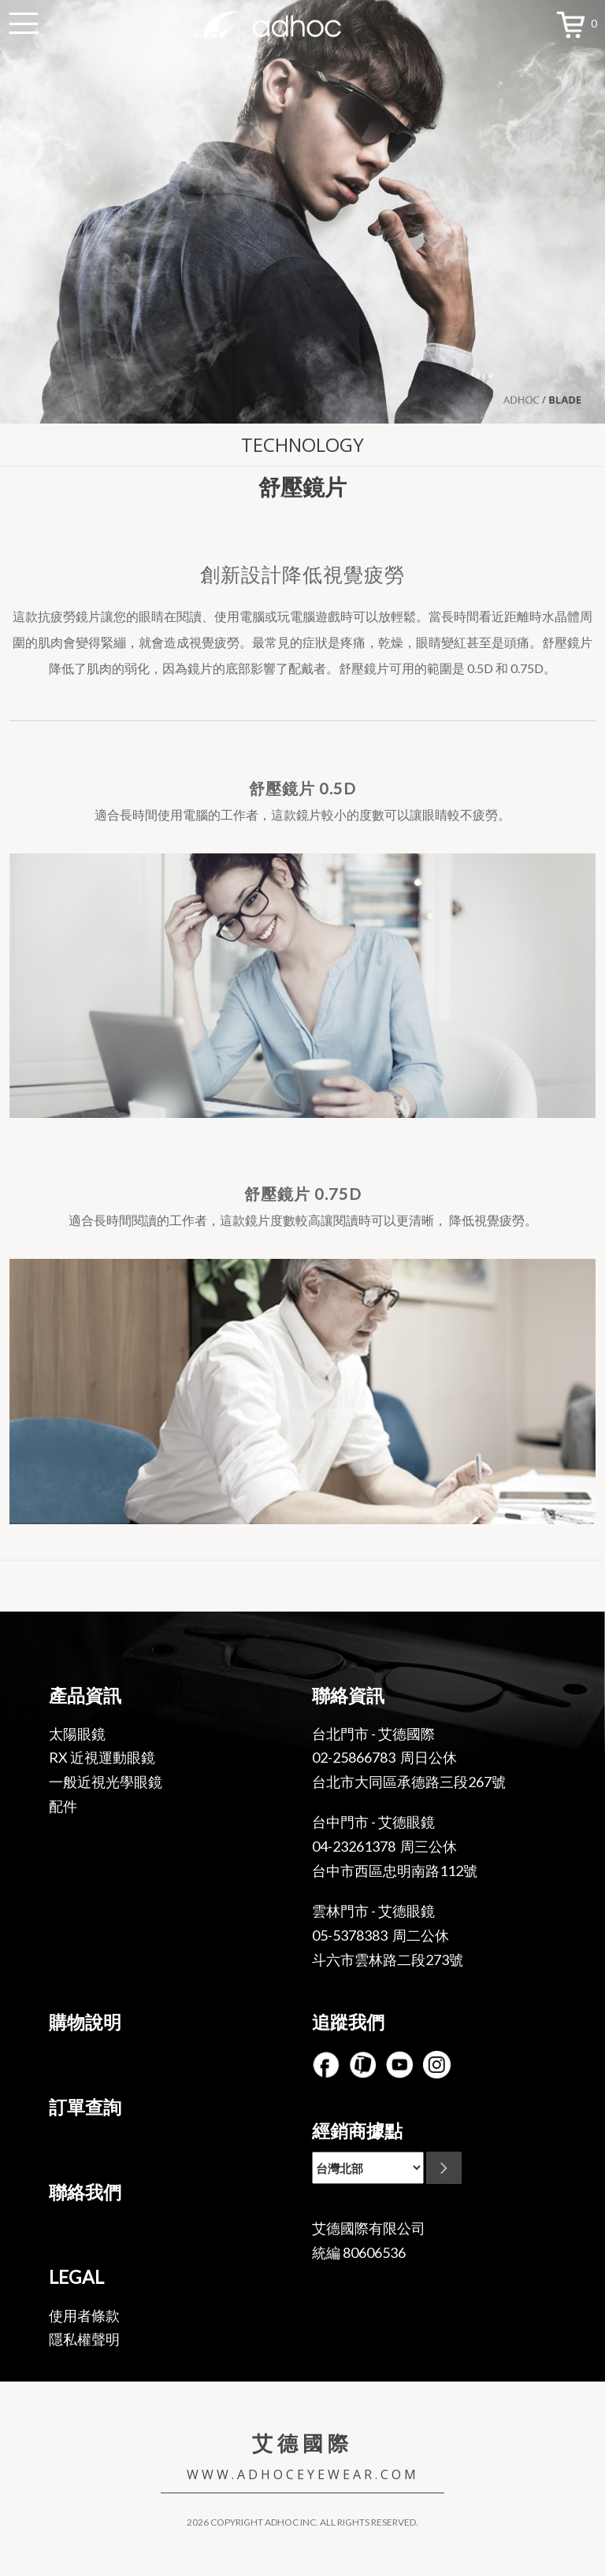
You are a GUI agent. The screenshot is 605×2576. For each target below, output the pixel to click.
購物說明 (85, 2022)
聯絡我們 (85, 2192)
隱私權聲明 (84, 2339)
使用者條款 (84, 2315)
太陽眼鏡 (77, 1733)
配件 (63, 1806)
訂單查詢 (85, 2107)
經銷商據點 (357, 2130)
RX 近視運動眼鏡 (102, 1757)
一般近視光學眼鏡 (105, 1781)
